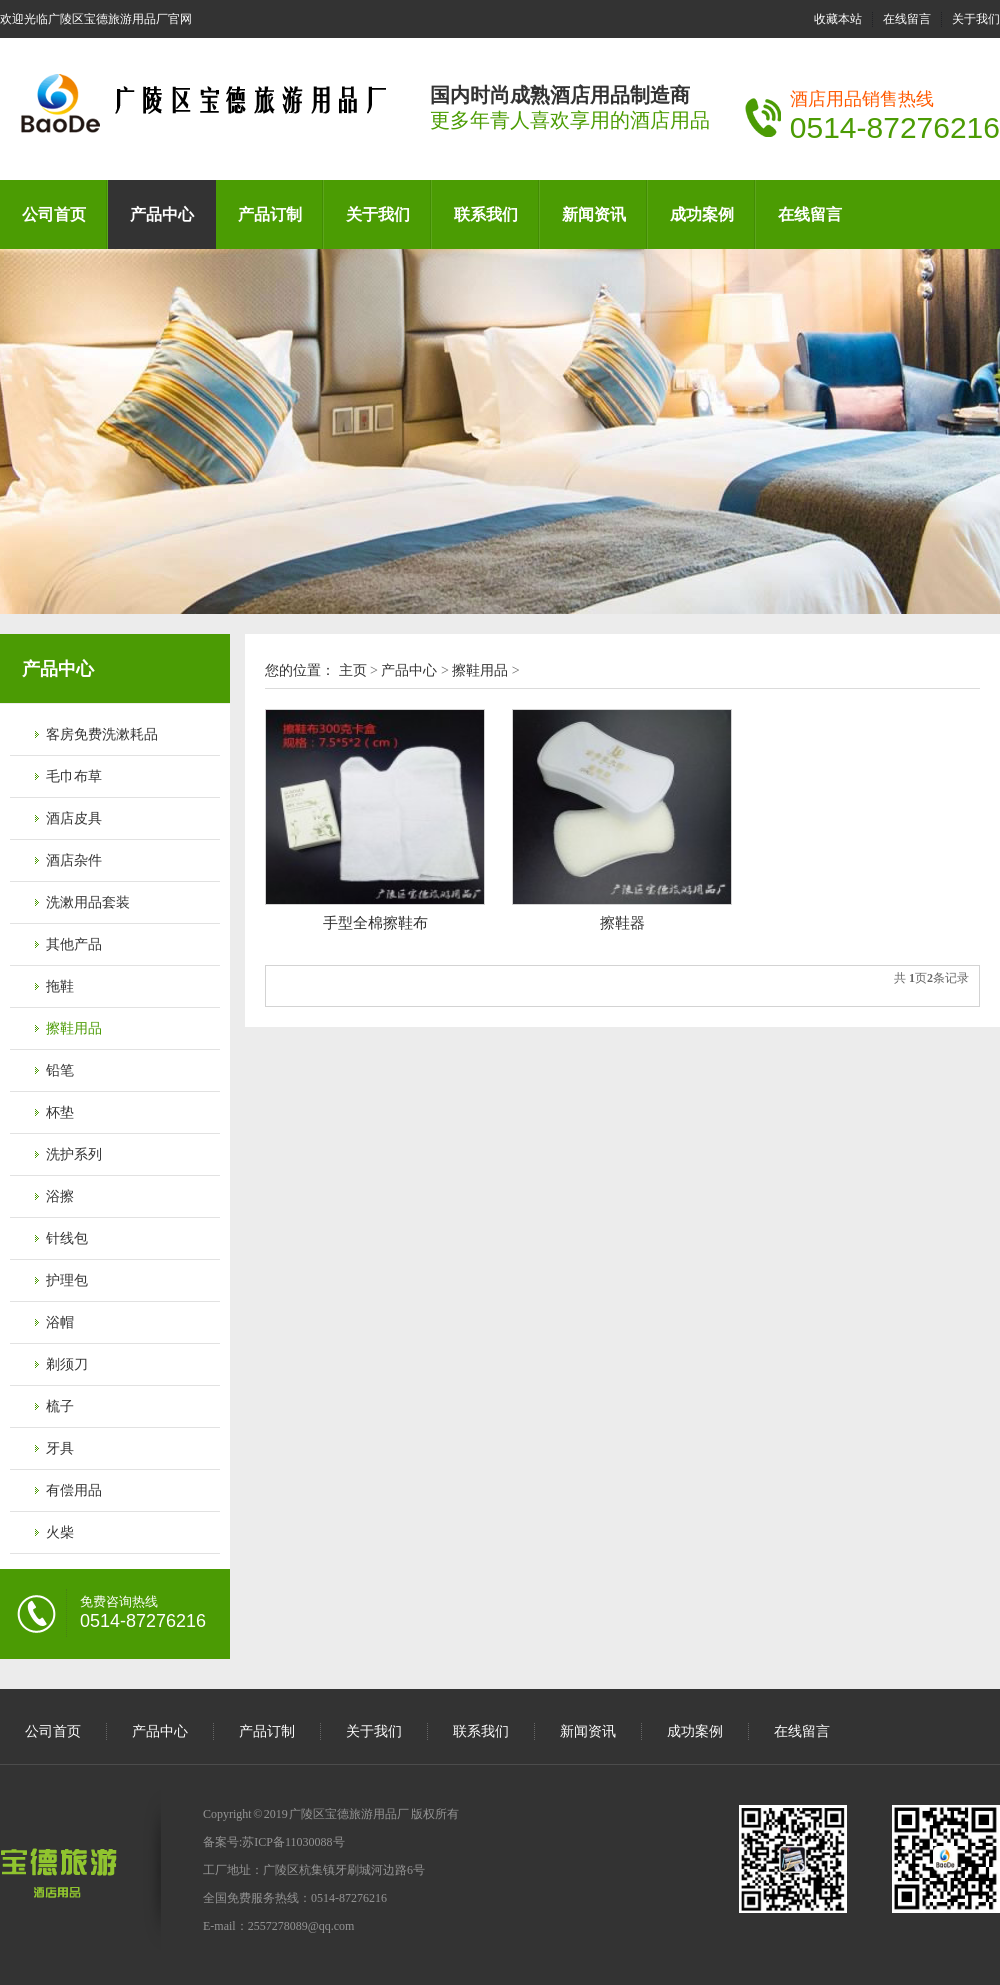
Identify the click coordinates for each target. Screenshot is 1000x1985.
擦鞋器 (622, 923)
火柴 (60, 1532)
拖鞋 (60, 986)
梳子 (60, 1406)
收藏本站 (838, 19)
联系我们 (486, 214)
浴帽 (60, 1322)
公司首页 (54, 214)
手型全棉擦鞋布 (375, 923)
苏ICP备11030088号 (293, 1842)
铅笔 (60, 1070)
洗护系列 (74, 1154)
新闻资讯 (594, 214)
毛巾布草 (74, 776)
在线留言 (907, 19)
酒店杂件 (74, 860)
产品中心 (162, 214)
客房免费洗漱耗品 (102, 734)
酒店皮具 (74, 818)
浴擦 (60, 1196)
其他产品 (74, 944)
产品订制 (270, 214)
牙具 (60, 1448)
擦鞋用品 (74, 1028)
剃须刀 (67, 1364)
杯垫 (60, 1112)
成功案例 (702, 214)
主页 (353, 670)
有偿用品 (74, 1490)
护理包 (67, 1280)
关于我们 (976, 19)
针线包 (67, 1238)
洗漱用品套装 (88, 902)
